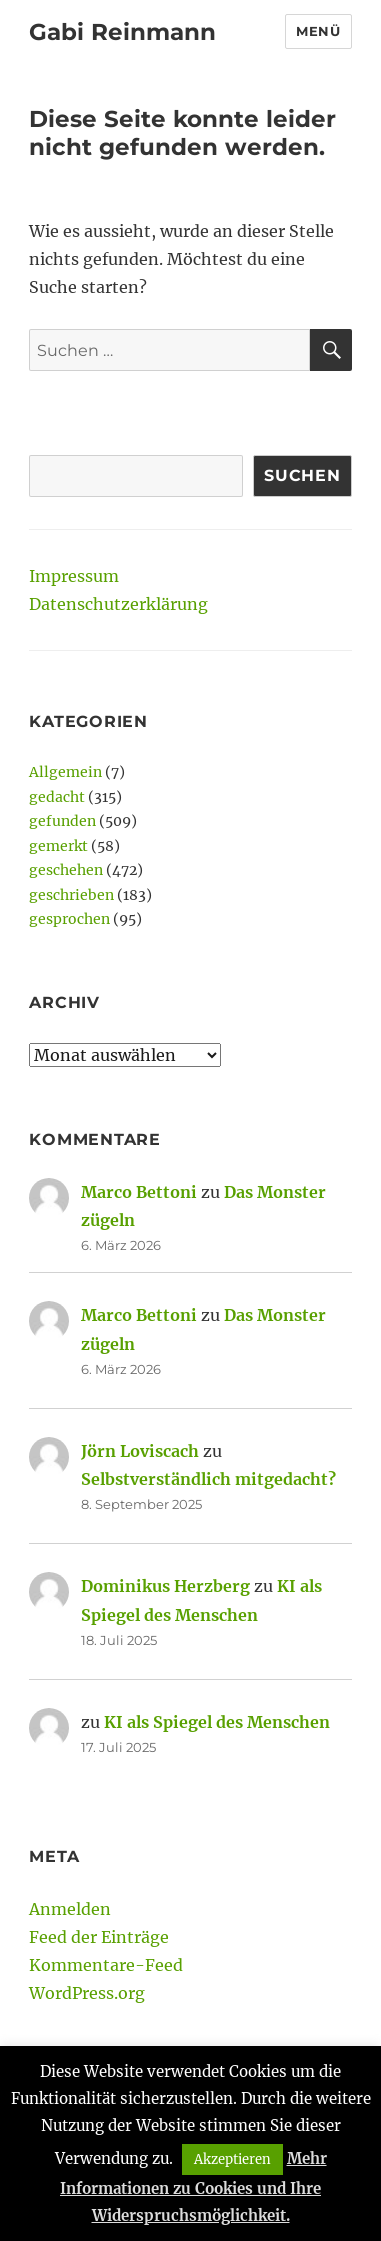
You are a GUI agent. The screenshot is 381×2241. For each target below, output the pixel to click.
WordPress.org (87, 1993)
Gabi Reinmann (122, 32)
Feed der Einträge (99, 1937)
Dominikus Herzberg (165, 1586)
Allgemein (65, 772)
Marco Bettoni (139, 1192)
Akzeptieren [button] (232, 2159)
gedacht (57, 797)
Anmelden (70, 1909)
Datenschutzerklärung (118, 604)
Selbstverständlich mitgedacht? (208, 1479)
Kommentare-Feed (106, 1965)
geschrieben (71, 895)
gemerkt (58, 846)
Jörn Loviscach (140, 1451)
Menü (318, 31)
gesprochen (69, 919)
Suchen (302, 475)
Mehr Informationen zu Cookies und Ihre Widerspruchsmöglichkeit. (193, 2187)
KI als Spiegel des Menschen (217, 1722)
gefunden (62, 821)
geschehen (66, 870)
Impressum (74, 576)
